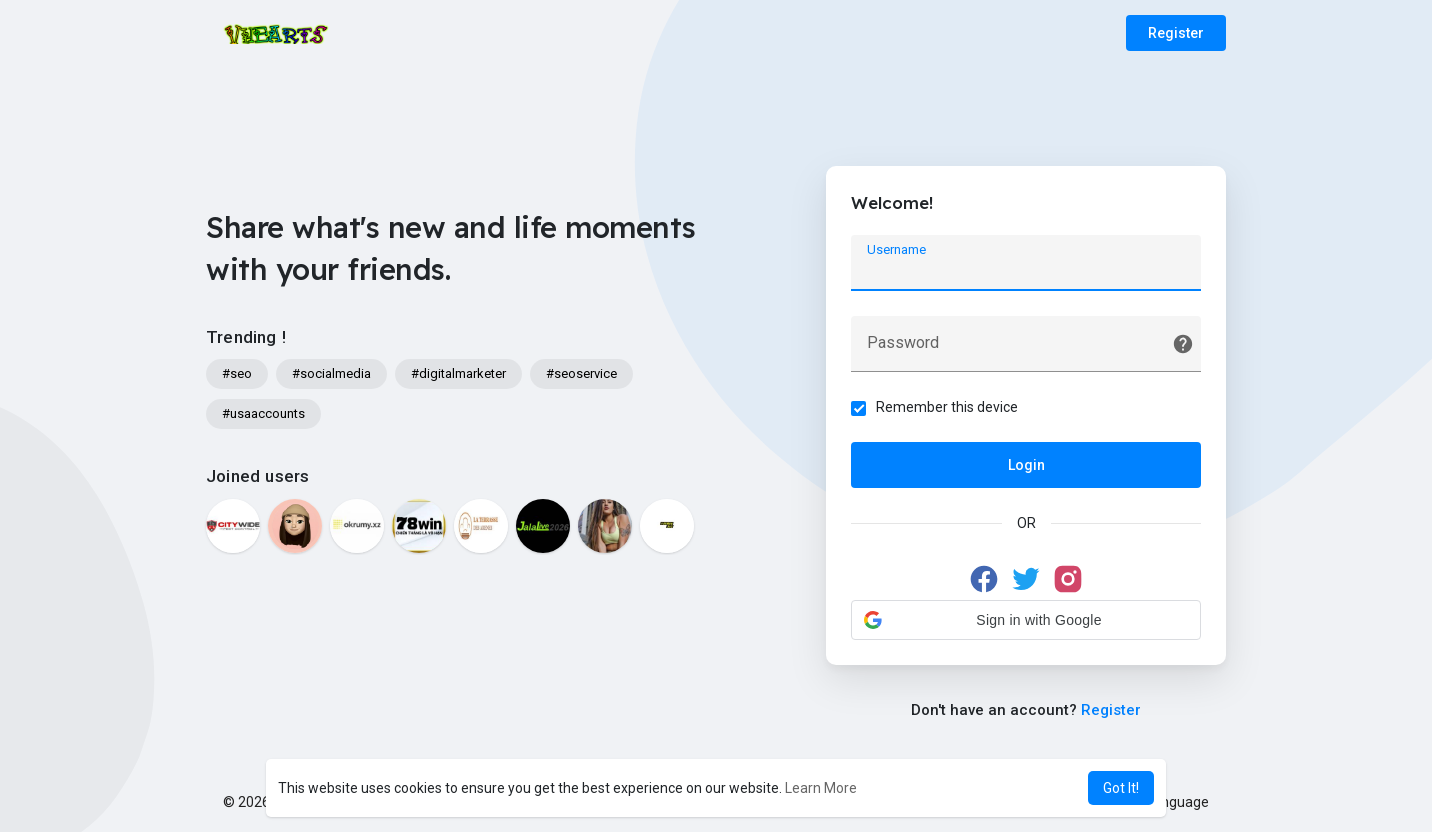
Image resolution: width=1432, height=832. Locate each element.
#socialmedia (331, 373)
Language (1170, 802)
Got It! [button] (1121, 788)
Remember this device (947, 407)
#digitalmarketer (458, 373)
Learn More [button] (821, 788)
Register (1176, 33)
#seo (237, 373)
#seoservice (581, 373)
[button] (1026, 620)
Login (1026, 465)
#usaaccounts (263, 413)
